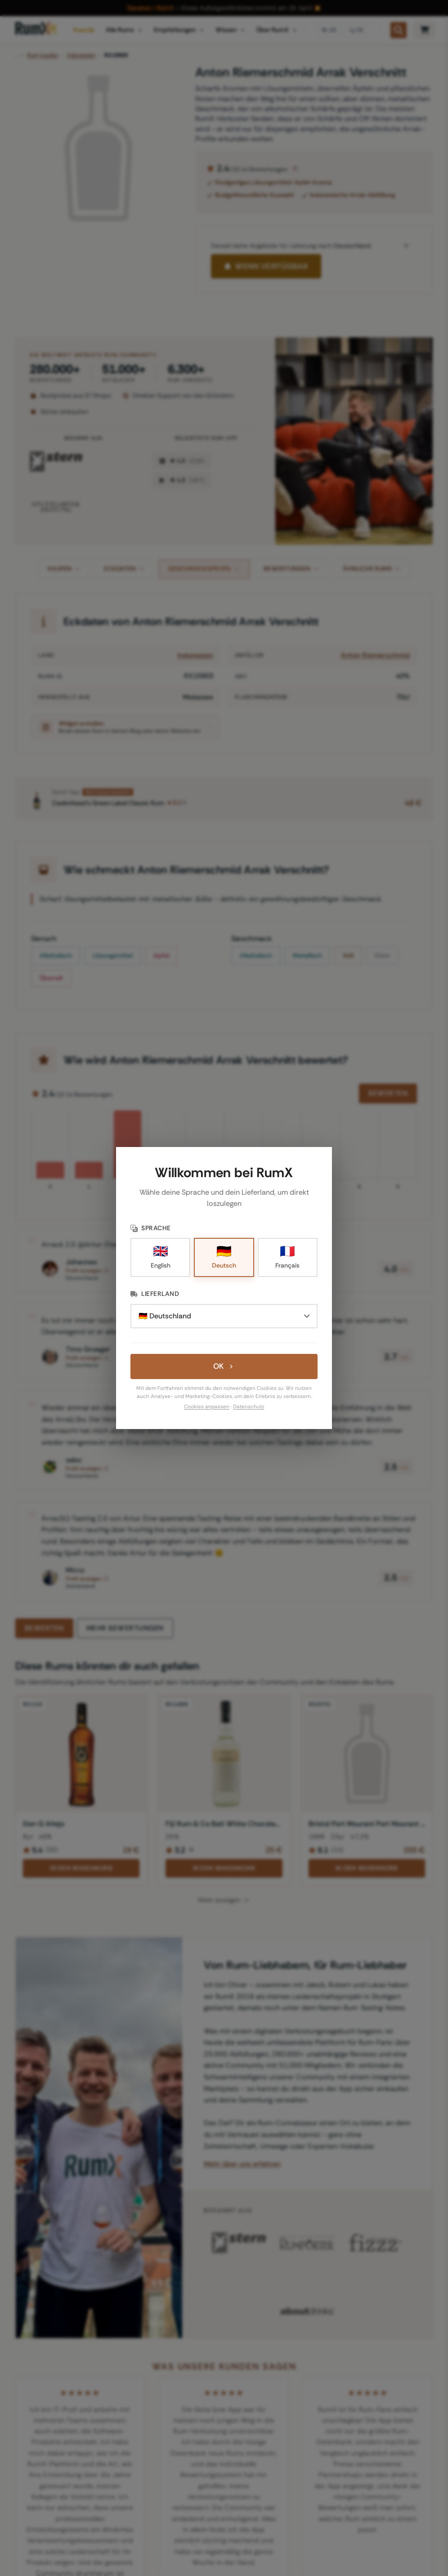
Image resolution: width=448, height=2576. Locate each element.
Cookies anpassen (206, 1406)
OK (224, 1366)
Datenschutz (248, 1406)
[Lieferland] (224, 1316)
